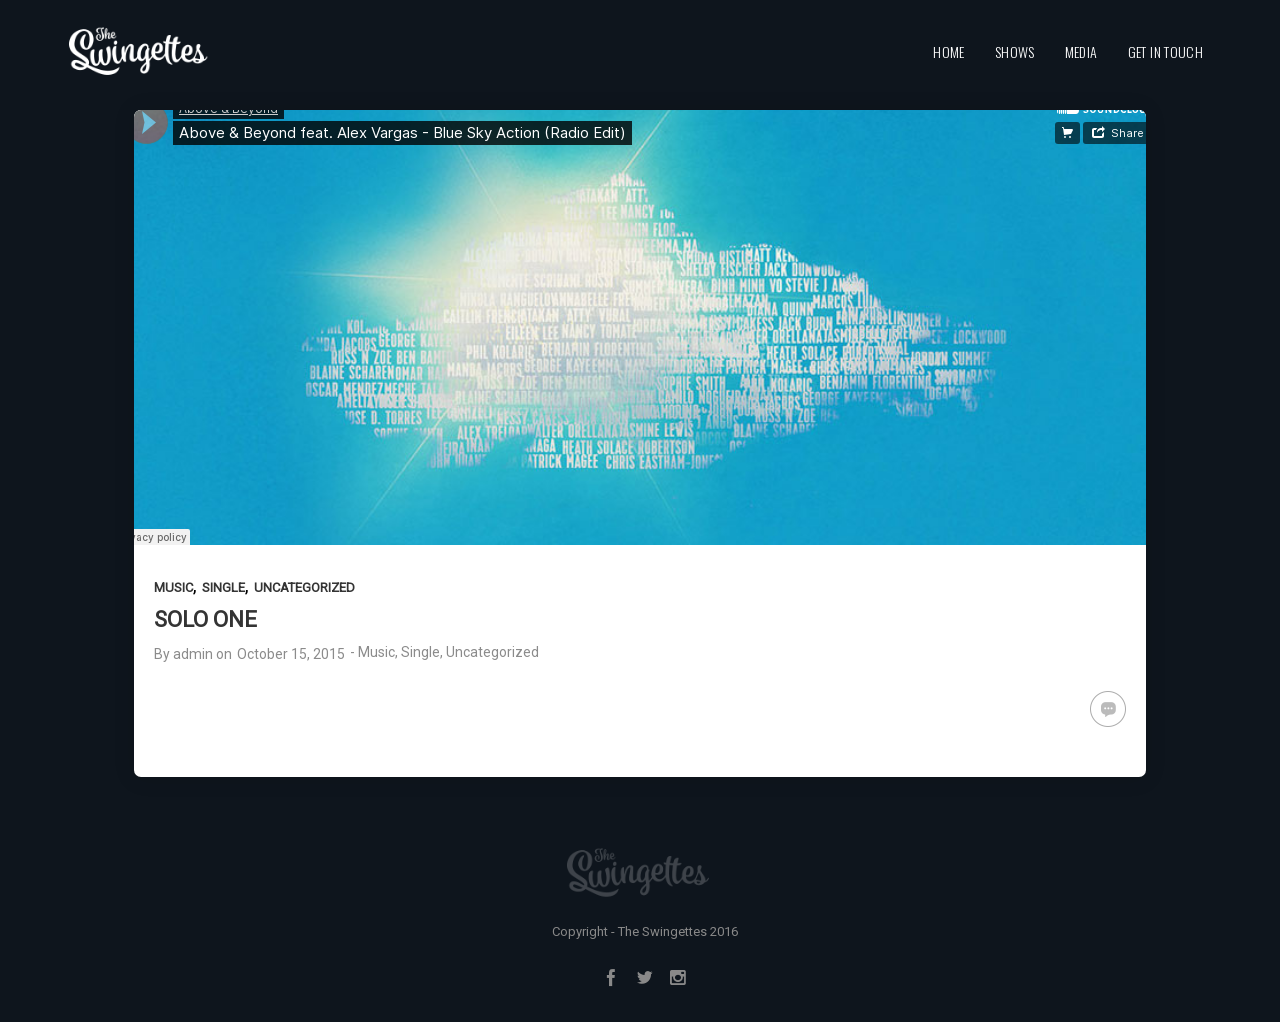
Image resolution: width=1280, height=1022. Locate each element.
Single (223, 587)
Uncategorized (304, 587)
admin (193, 654)
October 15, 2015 (291, 654)
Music (173, 587)
